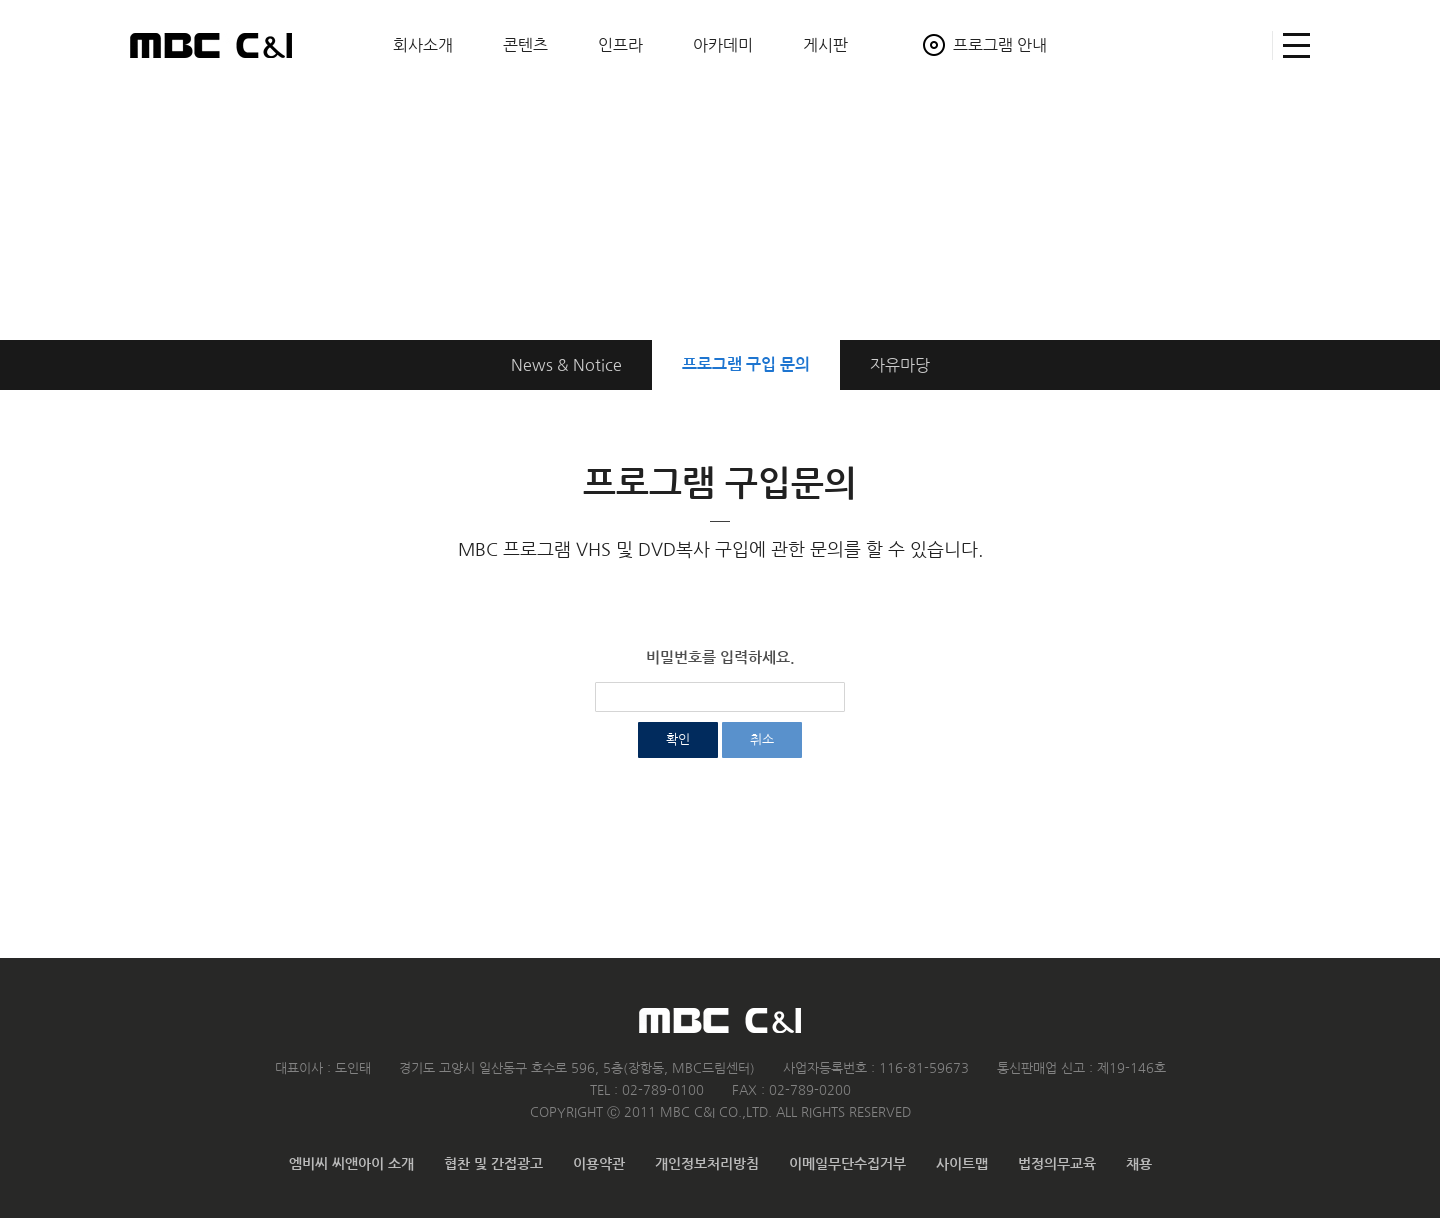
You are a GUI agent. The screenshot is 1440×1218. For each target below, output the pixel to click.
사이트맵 (1291, 45)
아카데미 (723, 45)
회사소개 (423, 45)
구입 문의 (746, 364)
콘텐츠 (525, 45)
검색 (1248, 45)
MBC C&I (211, 45)
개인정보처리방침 (707, 1164)
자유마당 (900, 365)
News (566, 365)
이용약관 (599, 1164)
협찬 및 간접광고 (493, 1164)
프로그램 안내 (1000, 45)
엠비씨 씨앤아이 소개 (351, 1164)
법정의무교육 (1057, 1164)
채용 (1139, 1164)
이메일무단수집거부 (847, 1164)
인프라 (620, 45)
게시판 (825, 45)
